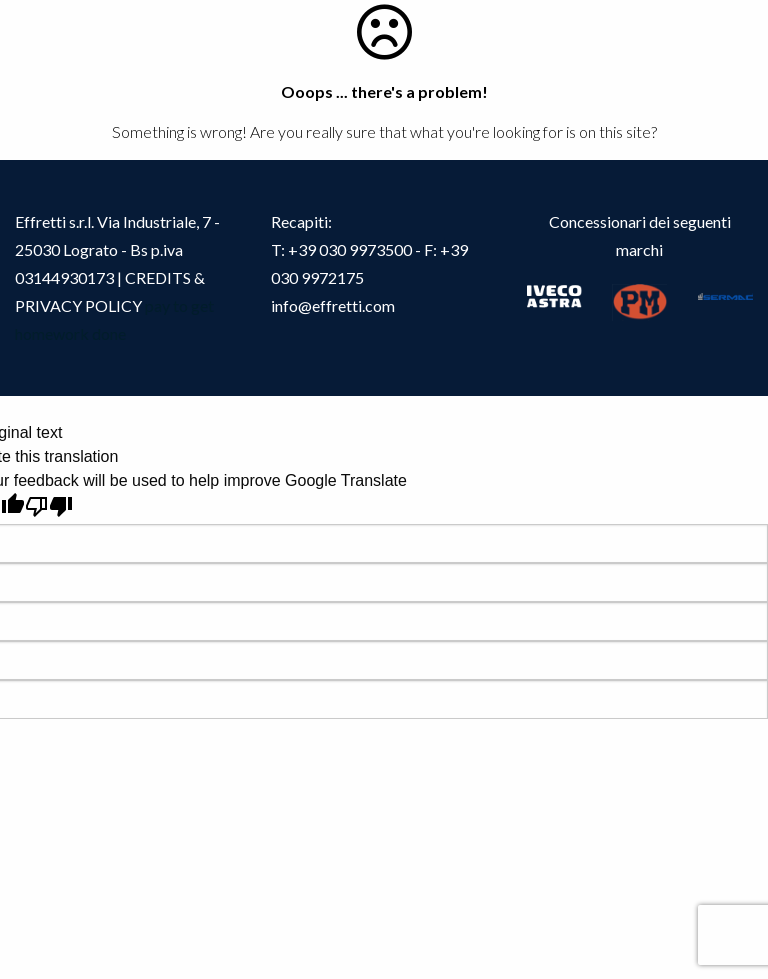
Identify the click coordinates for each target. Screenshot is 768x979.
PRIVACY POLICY (78, 305)
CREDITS (159, 277)
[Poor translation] (49, 506)
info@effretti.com (333, 305)
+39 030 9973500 (350, 249)
